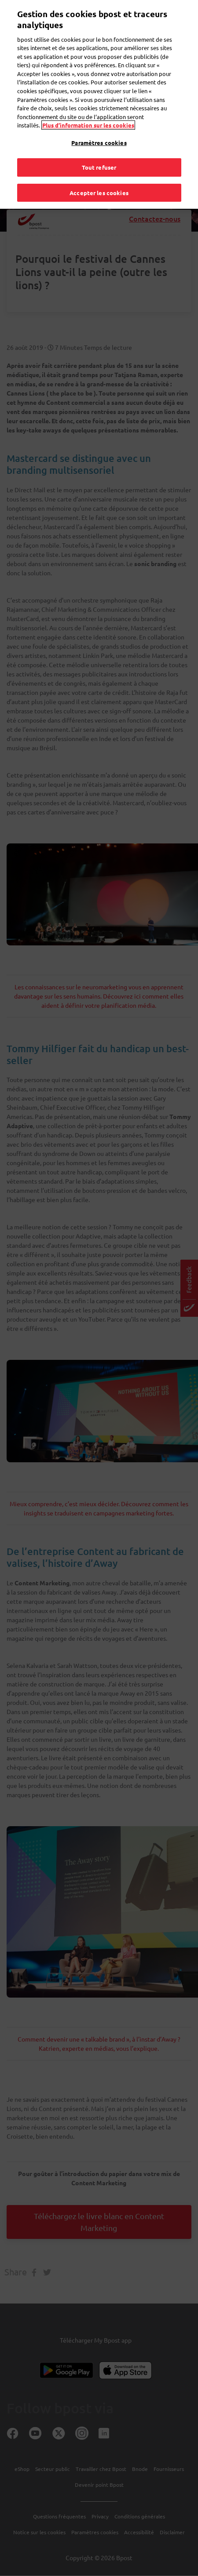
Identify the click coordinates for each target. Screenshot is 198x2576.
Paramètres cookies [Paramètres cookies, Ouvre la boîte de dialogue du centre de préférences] (98, 131)
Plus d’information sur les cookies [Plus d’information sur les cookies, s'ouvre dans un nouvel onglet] (88, 114)
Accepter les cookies (99, 181)
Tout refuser (99, 156)
